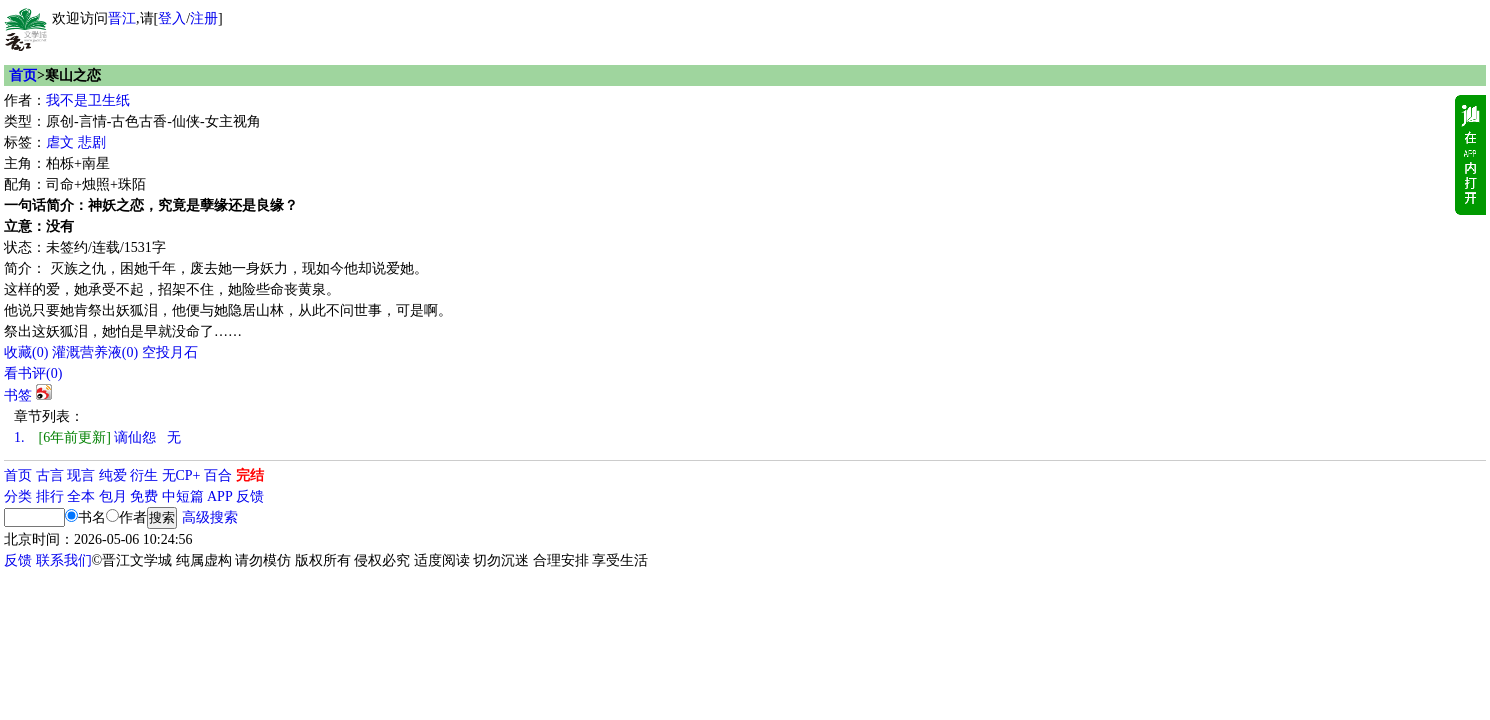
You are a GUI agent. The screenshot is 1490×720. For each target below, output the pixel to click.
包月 (113, 496)
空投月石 (170, 352)
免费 (144, 496)
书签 (18, 395)
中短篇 (183, 496)
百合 (218, 475)
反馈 (250, 496)
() (26, 352)
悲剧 (92, 142)
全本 (81, 496)
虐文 (60, 142)
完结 (250, 475)
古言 (50, 475)
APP (220, 496)
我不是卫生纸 (88, 100)
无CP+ (181, 475)
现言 (81, 475)
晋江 (122, 18)
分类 (18, 496)
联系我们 (64, 560)
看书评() (33, 373)
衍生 (144, 475)
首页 (23, 75)
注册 (204, 18)
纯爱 (113, 475)
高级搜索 (210, 517)
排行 (50, 496)
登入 (172, 18)
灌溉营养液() (95, 352)
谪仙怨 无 (97, 437)
